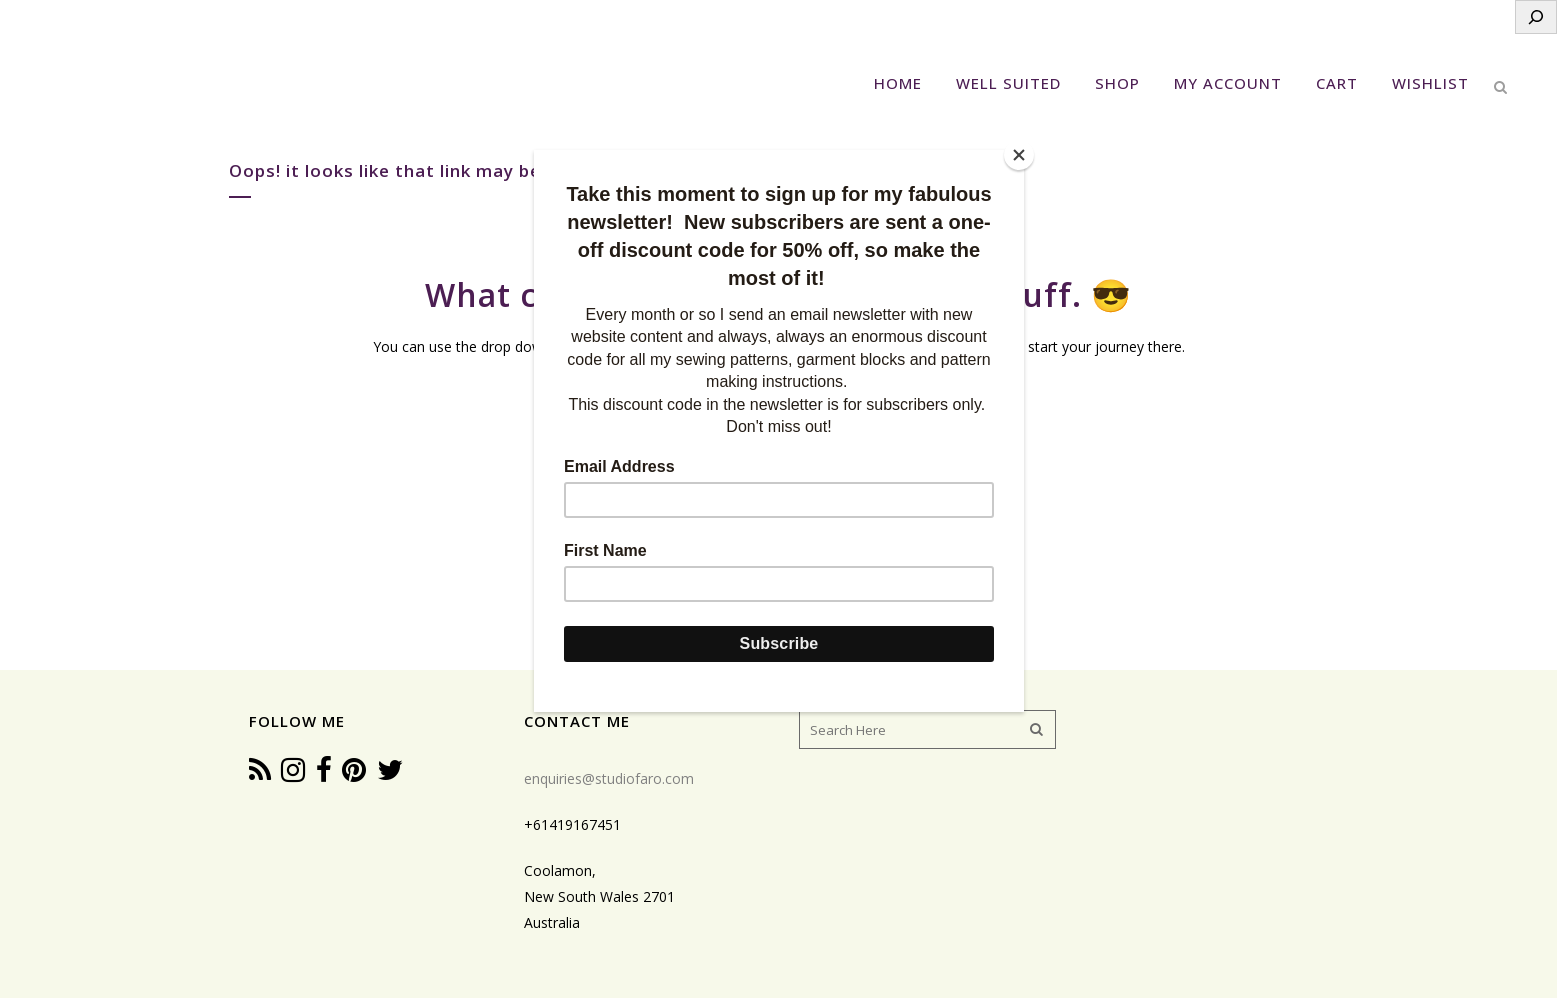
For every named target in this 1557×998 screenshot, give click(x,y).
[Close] (1019, 155)
